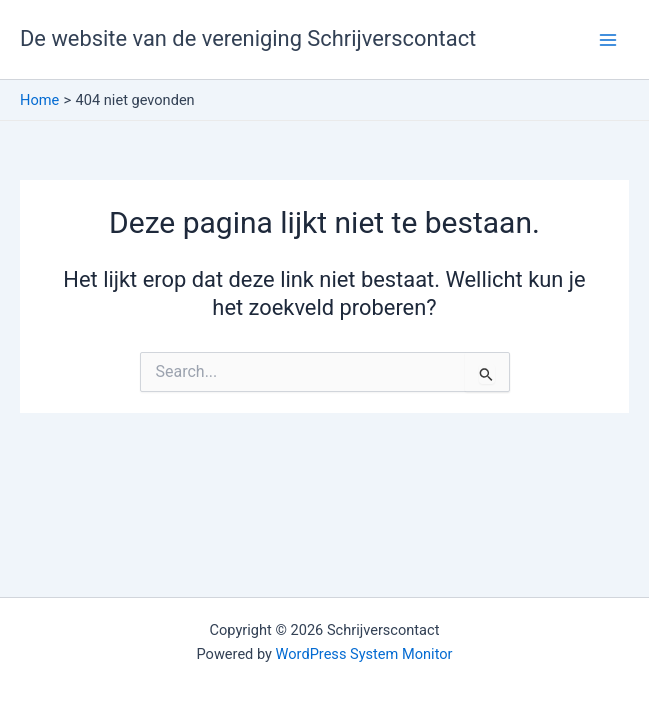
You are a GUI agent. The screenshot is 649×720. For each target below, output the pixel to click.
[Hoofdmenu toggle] (608, 40)
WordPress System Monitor (364, 654)
